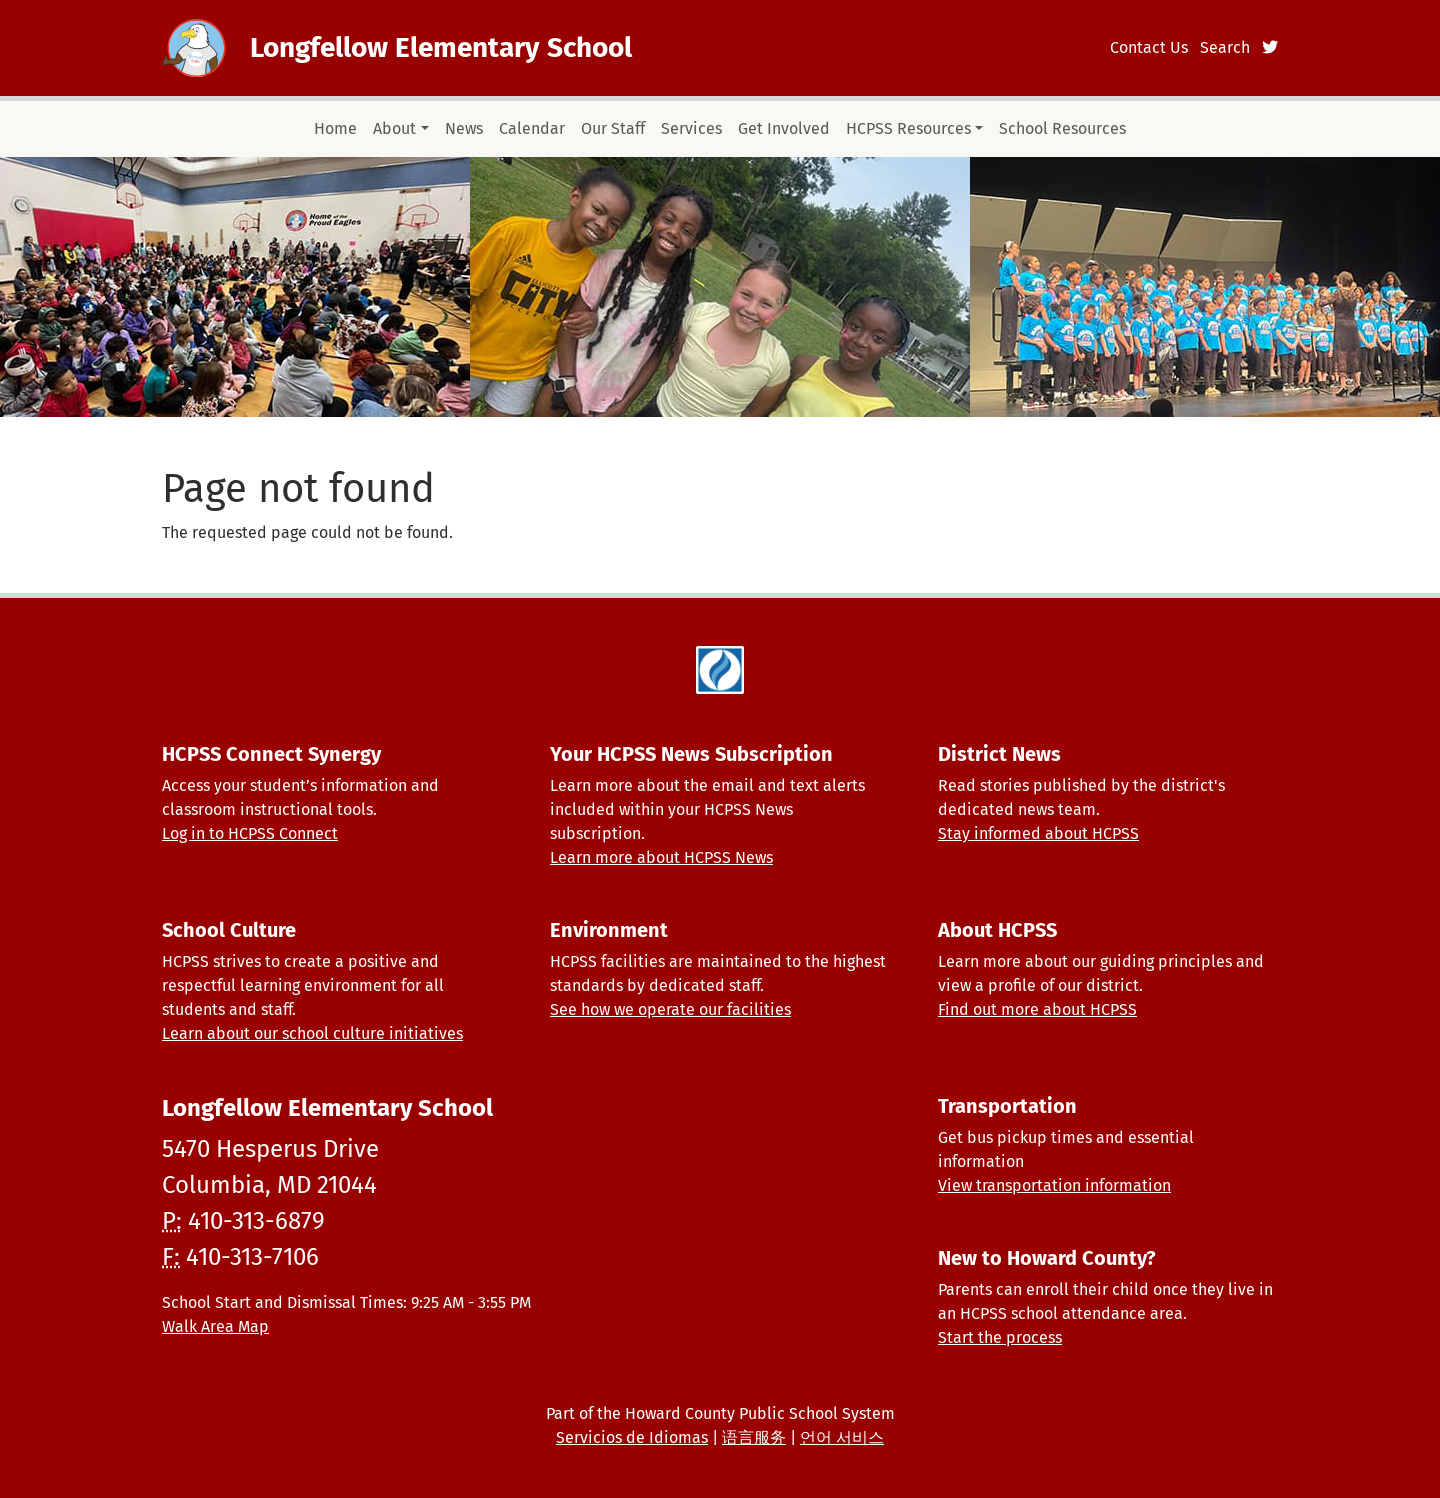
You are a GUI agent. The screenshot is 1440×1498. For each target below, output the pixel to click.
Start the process (1000, 1337)
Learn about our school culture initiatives (312, 1033)
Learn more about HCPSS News (661, 857)
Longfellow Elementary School (441, 47)
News (464, 128)
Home (335, 128)
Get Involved (784, 128)
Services (691, 128)
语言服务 (754, 1437)
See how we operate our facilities (670, 1009)
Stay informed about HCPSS (1038, 833)
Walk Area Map (215, 1326)
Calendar (532, 128)
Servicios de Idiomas (632, 1437)
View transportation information (1054, 1185)
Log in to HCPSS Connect (250, 833)
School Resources (1062, 128)
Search (1225, 47)
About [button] (394, 128)
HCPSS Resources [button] (908, 128)
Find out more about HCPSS (1037, 1009)
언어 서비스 (842, 1437)
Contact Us (1149, 47)
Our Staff (613, 128)
